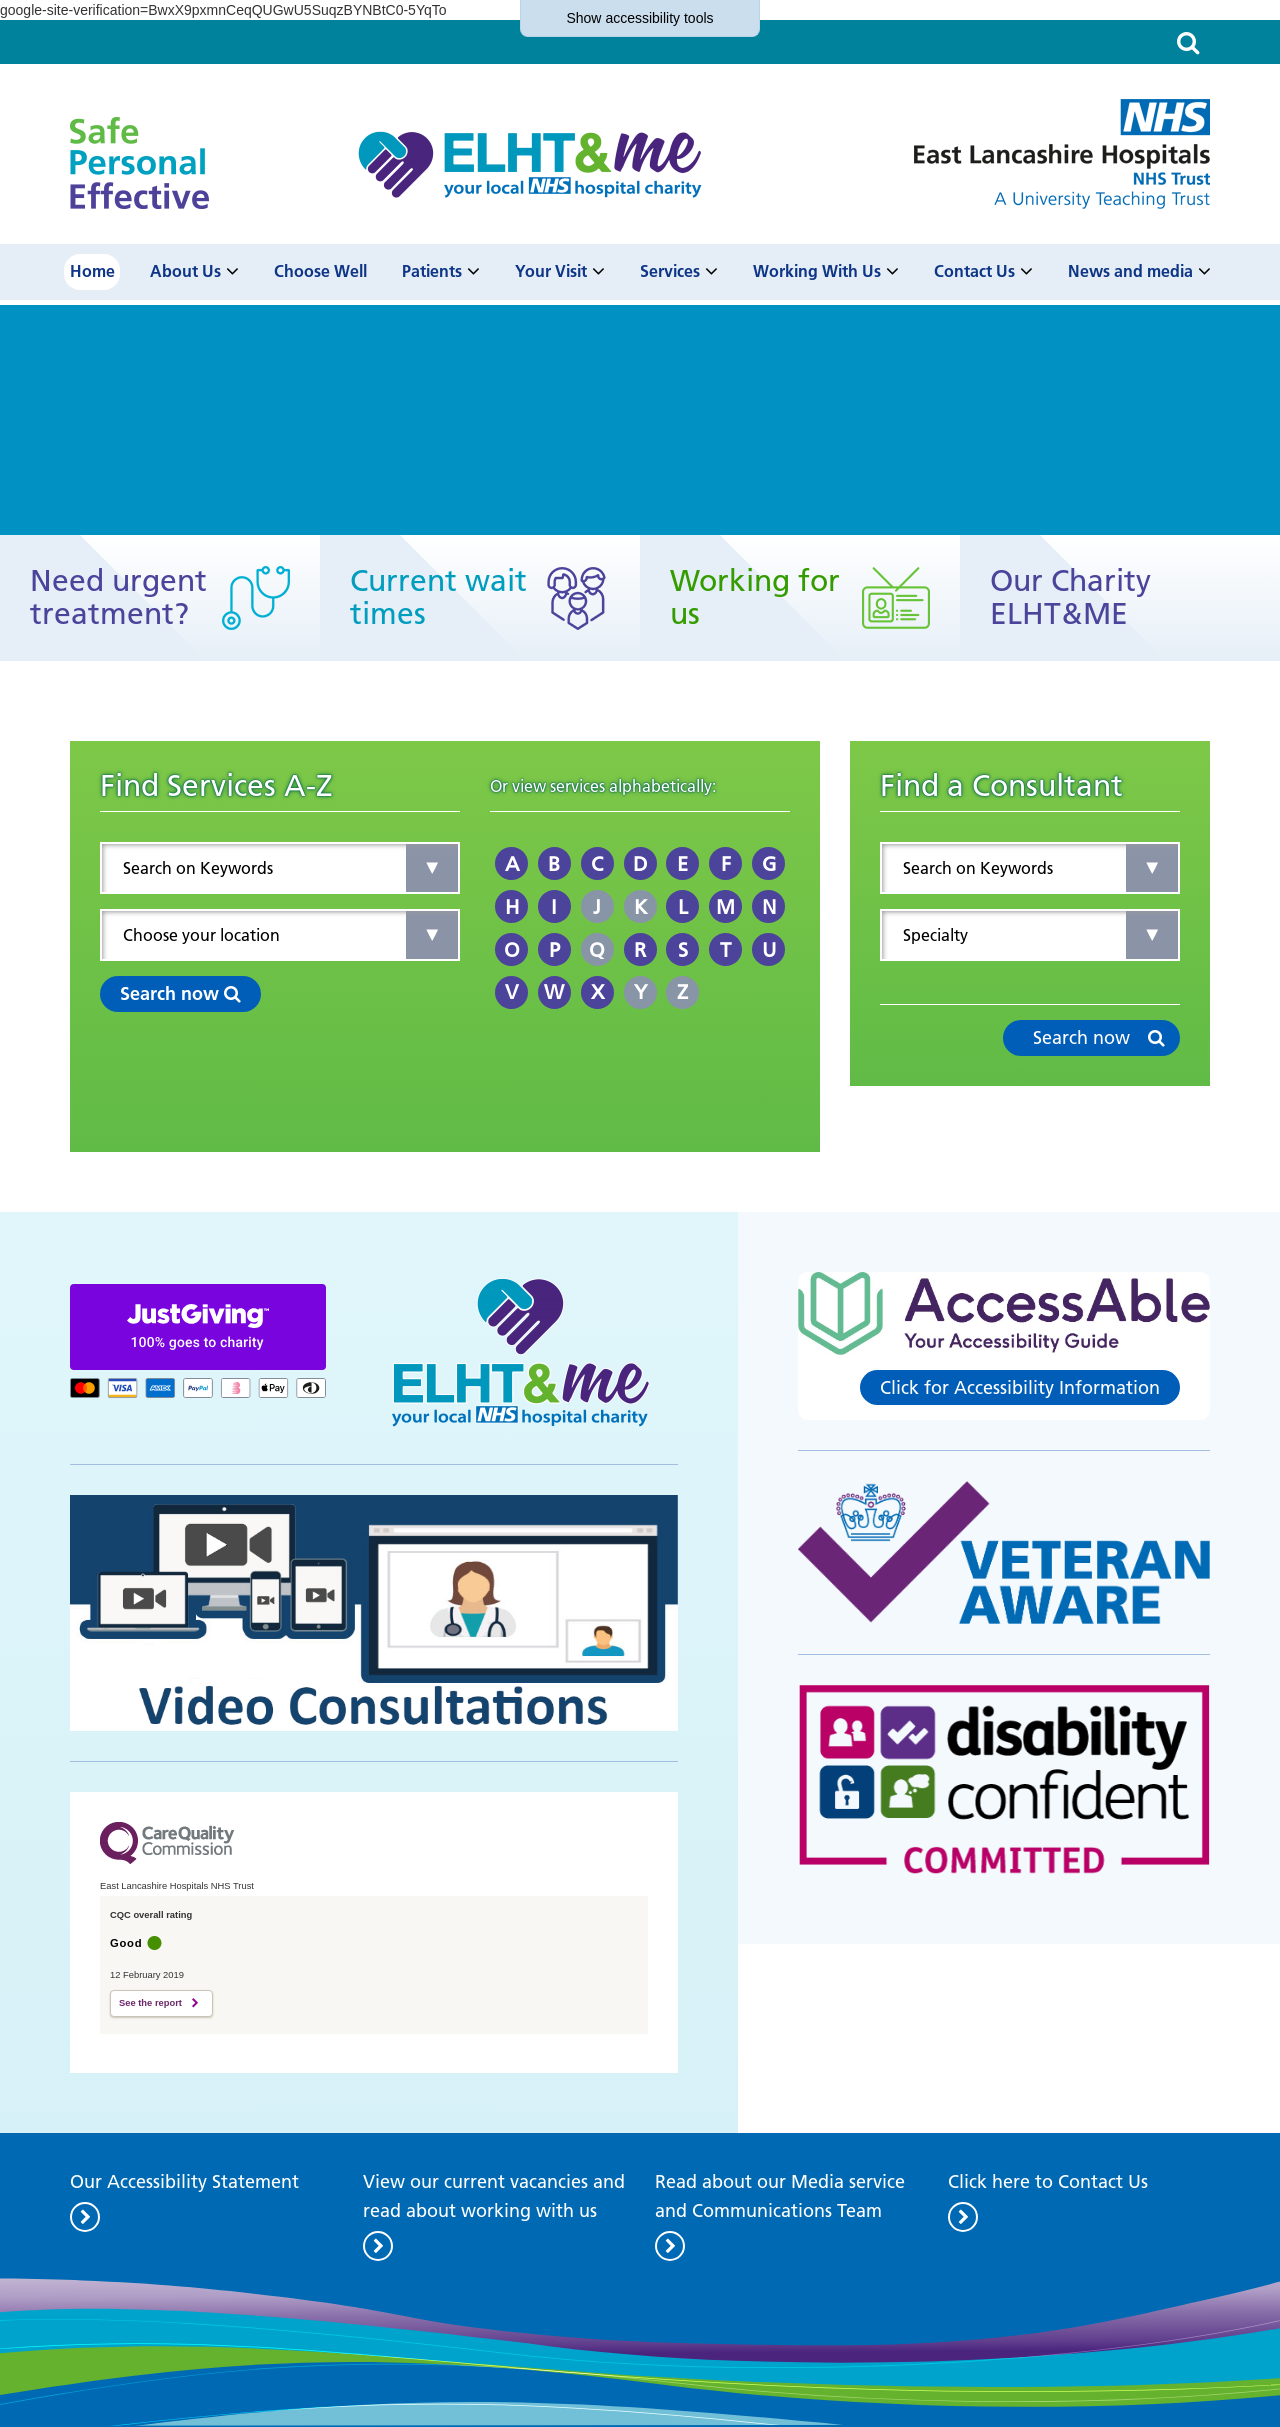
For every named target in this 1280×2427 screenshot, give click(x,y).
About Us (185, 272)
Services (670, 272)
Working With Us (817, 272)
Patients (432, 272)
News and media (1130, 272)
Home (92, 272)
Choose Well (320, 272)
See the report (150, 2003)
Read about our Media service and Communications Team (780, 2196)
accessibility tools (639, 18)
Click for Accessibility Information (1020, 1387)
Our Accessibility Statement (184, 2181)
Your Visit (551, 272)
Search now (180, 993)
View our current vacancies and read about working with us (494, 2196)
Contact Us (974, 272)
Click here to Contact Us (1048, 2181)
